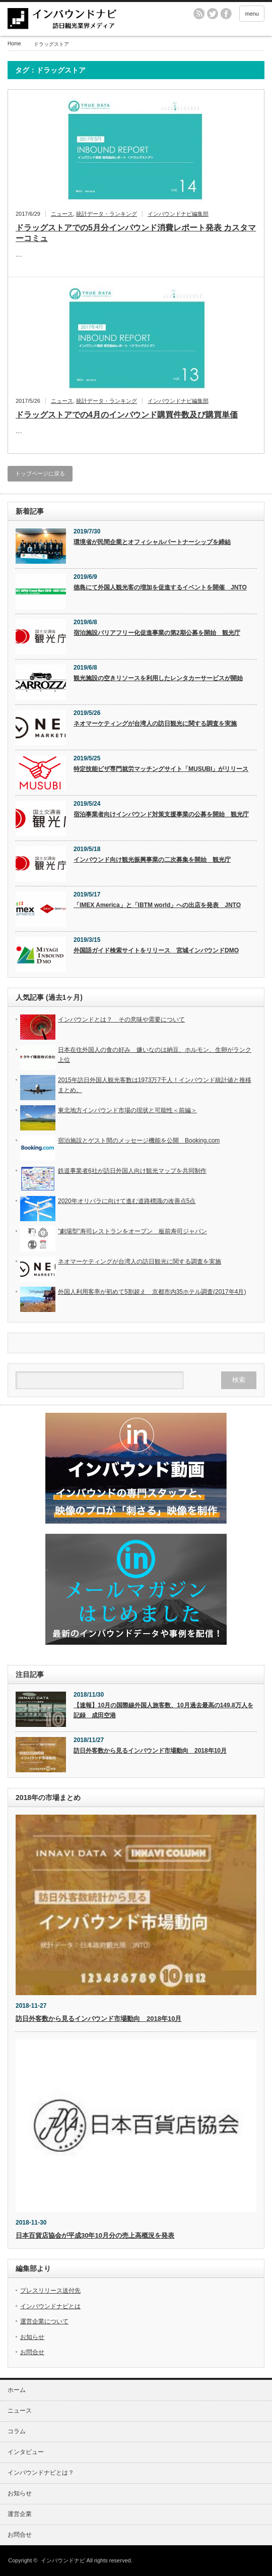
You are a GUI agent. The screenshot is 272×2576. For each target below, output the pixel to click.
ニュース (62, 214)
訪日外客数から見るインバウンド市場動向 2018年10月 (150, 1750)
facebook (226, 13)
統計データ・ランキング (106, 214)
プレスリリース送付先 (50, 2290)
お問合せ (32, 2352)
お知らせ (32, 2337)
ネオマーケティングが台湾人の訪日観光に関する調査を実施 (155, 723)
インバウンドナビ (63, 2560)
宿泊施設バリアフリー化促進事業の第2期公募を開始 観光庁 (157, 632)
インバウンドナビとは (50, 2306)
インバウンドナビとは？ (41, 2472)
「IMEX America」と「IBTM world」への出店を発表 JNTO (157, 905)
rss (199, 13)
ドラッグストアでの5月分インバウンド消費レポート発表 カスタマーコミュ (136, 233)
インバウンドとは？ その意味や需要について (121, 1019)
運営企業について (44, 2321)
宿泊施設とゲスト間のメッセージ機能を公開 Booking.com (139, 1140)
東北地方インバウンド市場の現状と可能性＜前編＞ (127, 1110)
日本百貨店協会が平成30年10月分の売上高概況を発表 (95, 2235)
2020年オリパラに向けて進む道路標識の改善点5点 (126, 1201)
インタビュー (26, 2451)
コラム (17, 2431)
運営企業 (20, 2514)
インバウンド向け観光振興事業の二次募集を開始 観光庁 (152, 859)
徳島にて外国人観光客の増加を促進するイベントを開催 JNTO (160, 587)
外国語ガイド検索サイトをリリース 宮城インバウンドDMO (156, 950)
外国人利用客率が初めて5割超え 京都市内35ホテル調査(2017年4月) (152, 1291)
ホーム (17, 2389)
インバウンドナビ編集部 (178, 214)
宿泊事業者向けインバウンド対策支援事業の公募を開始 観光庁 (161, 814)
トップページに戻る (40, 473)
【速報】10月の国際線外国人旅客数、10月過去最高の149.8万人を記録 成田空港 (163, 1710)
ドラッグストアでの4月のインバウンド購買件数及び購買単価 (127, 414)
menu (252, 14)
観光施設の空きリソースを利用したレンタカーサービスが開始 (158, 678)
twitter (212, 13)
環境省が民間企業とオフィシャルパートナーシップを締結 (152, 542)
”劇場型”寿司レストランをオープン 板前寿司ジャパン (132, 1231)
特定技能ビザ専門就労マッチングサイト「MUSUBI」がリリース (161, 768)
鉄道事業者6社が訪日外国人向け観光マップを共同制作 (132, 1170)
